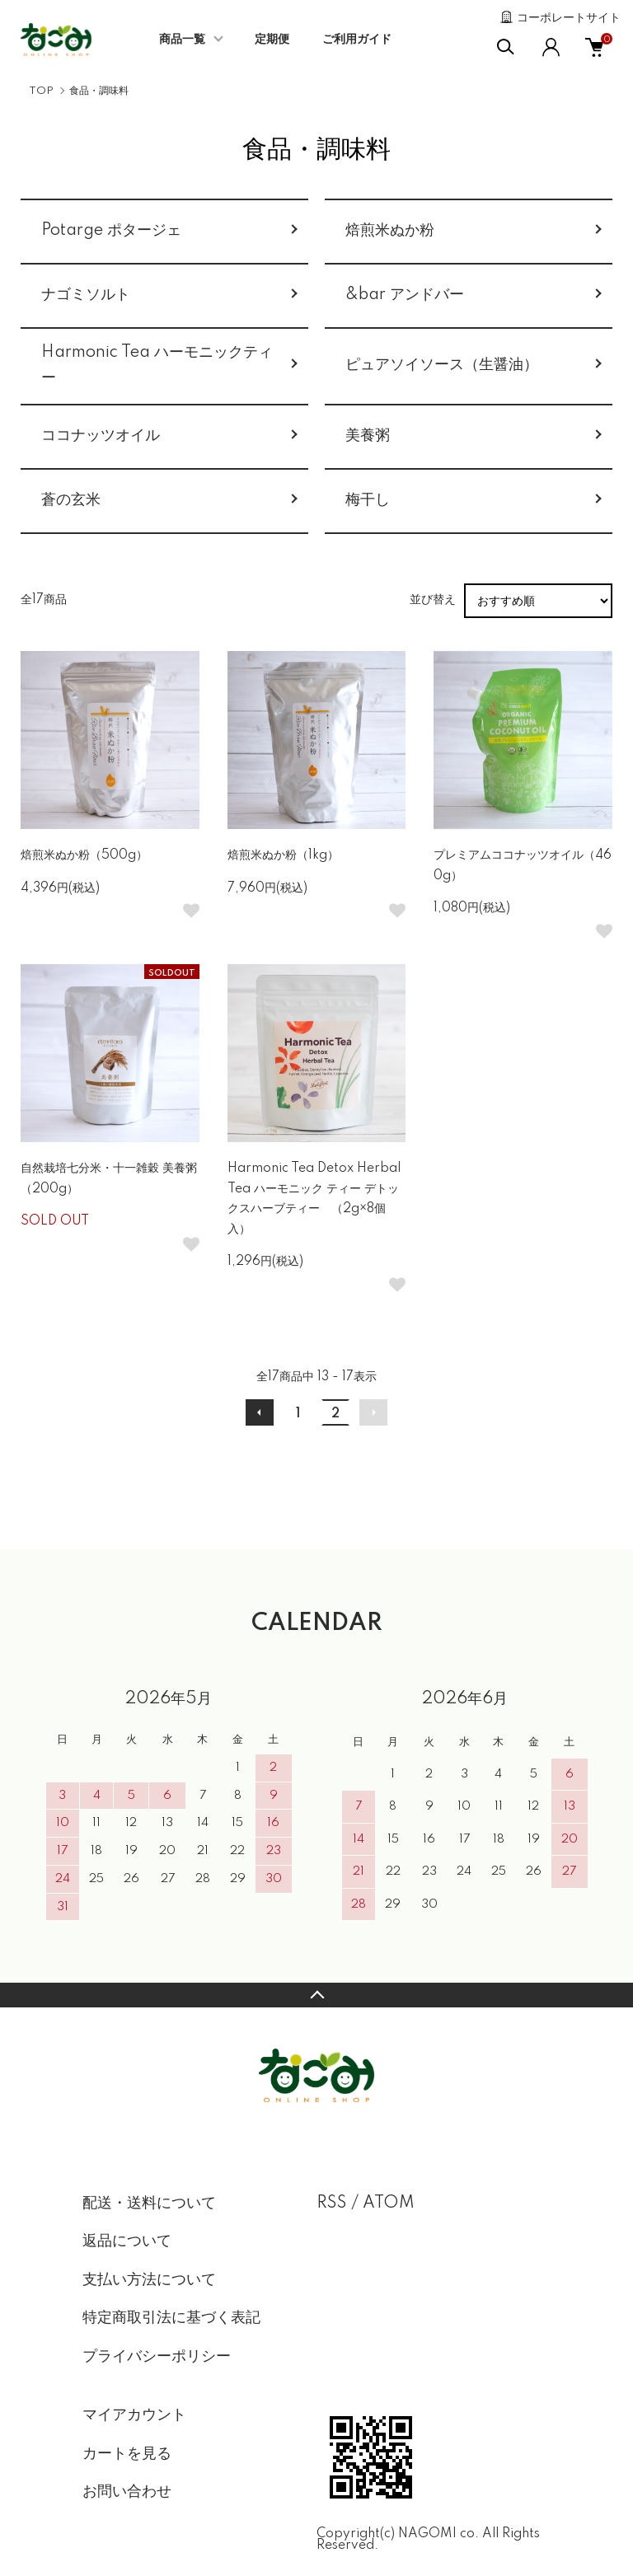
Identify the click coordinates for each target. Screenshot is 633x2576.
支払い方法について (149, 2280)
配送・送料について (149, 2203)
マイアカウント (134, 2415)
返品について (126, 2241)
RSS (331, 2203)
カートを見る (126, 2454)
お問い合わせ (126, 2492)
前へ (260, 1412)
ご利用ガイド (357, 39)
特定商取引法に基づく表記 (171, 2318)
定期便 (272, 39)
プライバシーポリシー (156, 2357)
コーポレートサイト (569, 18)
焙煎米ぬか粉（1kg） (283, 855)
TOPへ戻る (316, 1995)
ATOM (389, 2203)
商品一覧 (182, 39)
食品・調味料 (99, 91)
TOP (41, 91)
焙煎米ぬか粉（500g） (84, 855)
